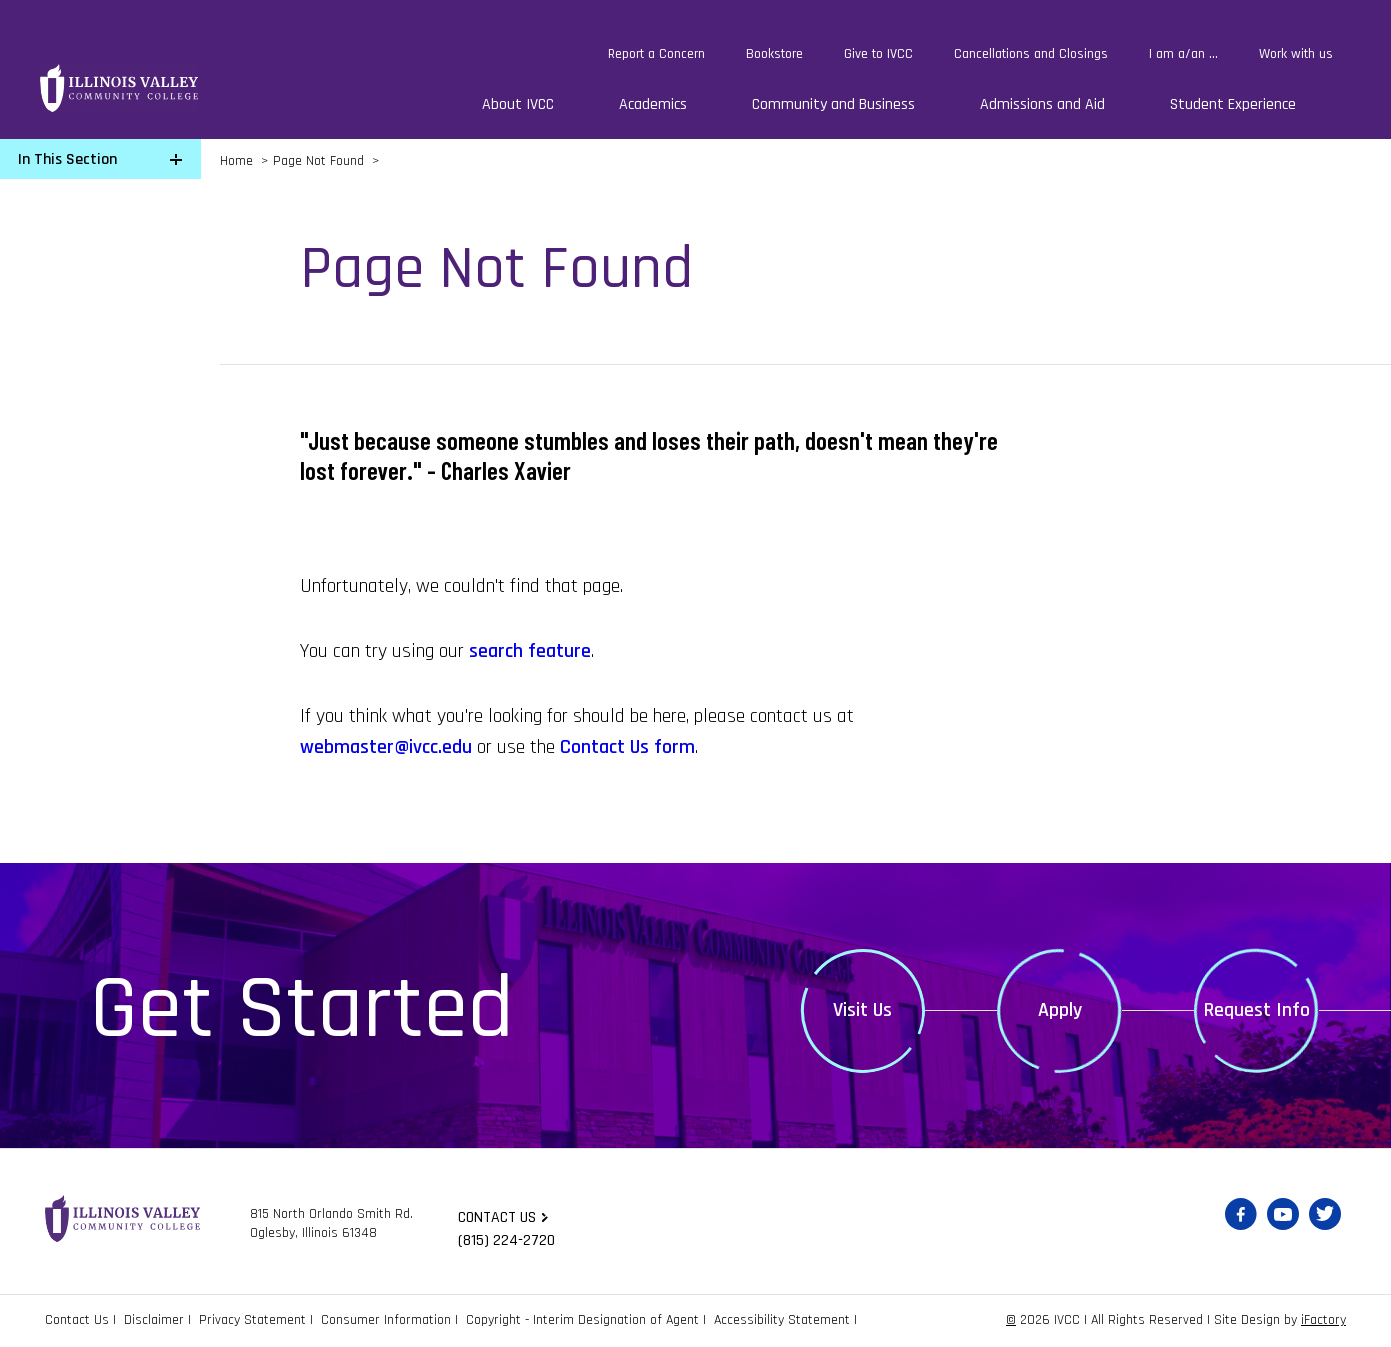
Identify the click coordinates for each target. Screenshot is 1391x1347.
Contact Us (77, 1320)
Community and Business (833, 104)
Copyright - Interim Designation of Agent (582, 1320)
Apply (1060, 1010)
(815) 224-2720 (506, 1240)
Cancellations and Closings (1031, 54)
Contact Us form (627, 747)
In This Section (67, 159)
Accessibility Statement (782, 1320)
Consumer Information (386, 1320)
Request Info (1257, 1010)
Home (236, 161)
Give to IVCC (878, 54)
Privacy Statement (252, 1320)
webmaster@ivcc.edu (386, 747)
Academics (653, 104)
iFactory (1323, 1320)
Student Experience (1233, 104)
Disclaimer (154, 1320)
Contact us (497, 1217)
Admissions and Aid (1042, 104)
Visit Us (862, 1010)
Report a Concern (656, 54)
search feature (530, 651)
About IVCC (518, 104)
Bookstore (774, 54)
